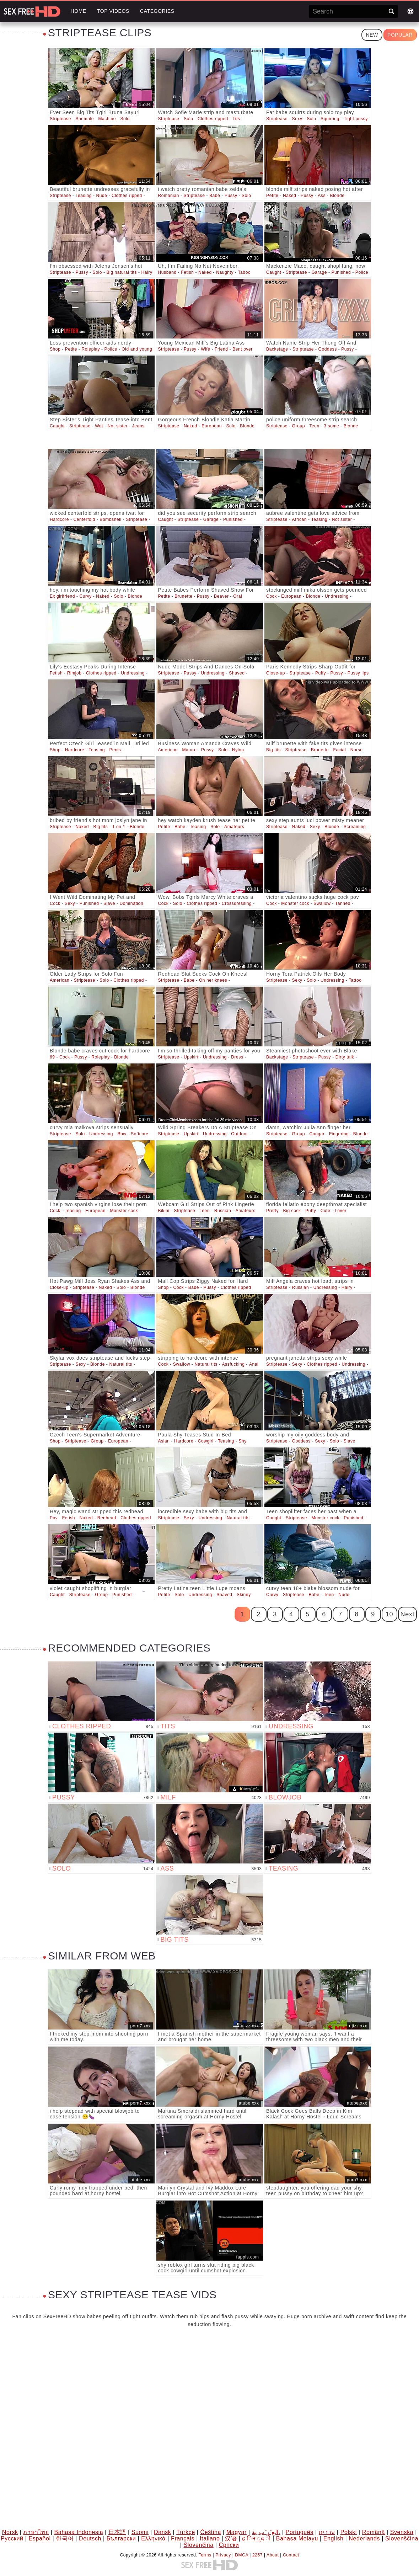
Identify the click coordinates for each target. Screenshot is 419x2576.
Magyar (236, 2532)
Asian (164, 1441)
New (372, 35)
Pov (54, 1517)
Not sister (118, 425)
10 (389, 1614)
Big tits (273, 749)
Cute (326, 1210)
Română (373, 2532)
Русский (12, 2538)
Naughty (224, 272)
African (299, 519)
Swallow (322, 903)
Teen (314, 425)
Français (182, 2538)
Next (407, 1614)
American (168, 749)
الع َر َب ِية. (266, 2532)
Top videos (113, 11)
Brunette (183, 596)
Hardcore (59, 519)
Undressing (337, 596)
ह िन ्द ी (256, 2538)
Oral (237, 596)
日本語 (117, 2532)
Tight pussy (356, 118)
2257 (257, 2555)
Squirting (330, 118)
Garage (319, 272)
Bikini (164, 1210)
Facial (339, 749)
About (273, 2555)
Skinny (244, 1594)
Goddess (327, 349)
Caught (273, 272)
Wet (99, 425)
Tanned (342, 903)
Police (361, 272)
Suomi (140, 2532)
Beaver (221, 596)
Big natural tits (121, 272)
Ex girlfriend (62, 596)
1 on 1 (118, 826)
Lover (341, 1210)
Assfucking (233, 1364)
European (212, 425)
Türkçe (185, 2532)
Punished (341, 272)
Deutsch (90, 2538)
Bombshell (110, 519)
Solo (124, 118)
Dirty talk (344, 1057)
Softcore (140, 1133)
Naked (289, 195)
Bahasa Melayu (297, 2538)
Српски (229, 2545)
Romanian (168, 195)
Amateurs (234, 826)
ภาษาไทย (36, 2532)
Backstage (277, 349)
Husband (167, 272)
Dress (237, 1057)
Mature (189, 749)
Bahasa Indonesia (78, 2532)
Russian (222, 1210)
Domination (131, 903)
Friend (221, 349)
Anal (253, 1364)
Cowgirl (206, 1441)
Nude (101, 195)
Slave (109, 903)
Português (299, 2532)
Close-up (275, 673)
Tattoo (355, 980)
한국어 (65, 2538)
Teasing (83, 195)
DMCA (241, 2555)
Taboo (244, 272)
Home (78, 11)
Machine (107, 118)
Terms (205, 2555)
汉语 (231, 2538)
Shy (242, 1441)
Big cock (292, 1210)
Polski (348, 2532)
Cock (271, 596)
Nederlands (364, 2538)
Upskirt (191, 1057)
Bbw (121, 1133)
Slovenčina (199, 2545)
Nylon (238, 749)
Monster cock (295, 903)
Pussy (231, 195)
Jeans (138, 425)
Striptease (60, 118)
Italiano (210, 2538)
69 (52, 1057)
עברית (327, 2532)
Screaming (355, 826)
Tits (236, 118)
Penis (115, 749)
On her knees (213, 980)
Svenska (402, 2532)
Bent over (242, 349)
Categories (157, 11)
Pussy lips (358, 673)
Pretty (272, 1210)
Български (121, 2538)
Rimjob (74, 673)
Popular (400, 35)
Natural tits (120, 1364)
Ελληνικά (153, 2538)
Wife (205, 349)
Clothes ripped (213, 118)
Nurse (356, 749)
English (333, 2538)
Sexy (297, 118)
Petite (272, 195)
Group (298, 425)
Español (40, 2538)
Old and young (137, 349)
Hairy (146, 272)
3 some (331, 425)
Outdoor (239, 1133)
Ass (322, 195)
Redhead (106, 1517)
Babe (214, 195)
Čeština (210, 2532)
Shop (55, 349)
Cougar (316, 1133)
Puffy (320, 673)
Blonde (337, 195)
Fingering (339, 1133)
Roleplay (91, 349)
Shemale (84, 118)
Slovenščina (401, 2538)
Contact (291, 2555)
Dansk (162, 2532)
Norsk (10, 2532)
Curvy (86, 596)
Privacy (223, 2555)
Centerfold (84, 519)
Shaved (237, 673)
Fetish (187, 272)
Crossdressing (237, 903)
